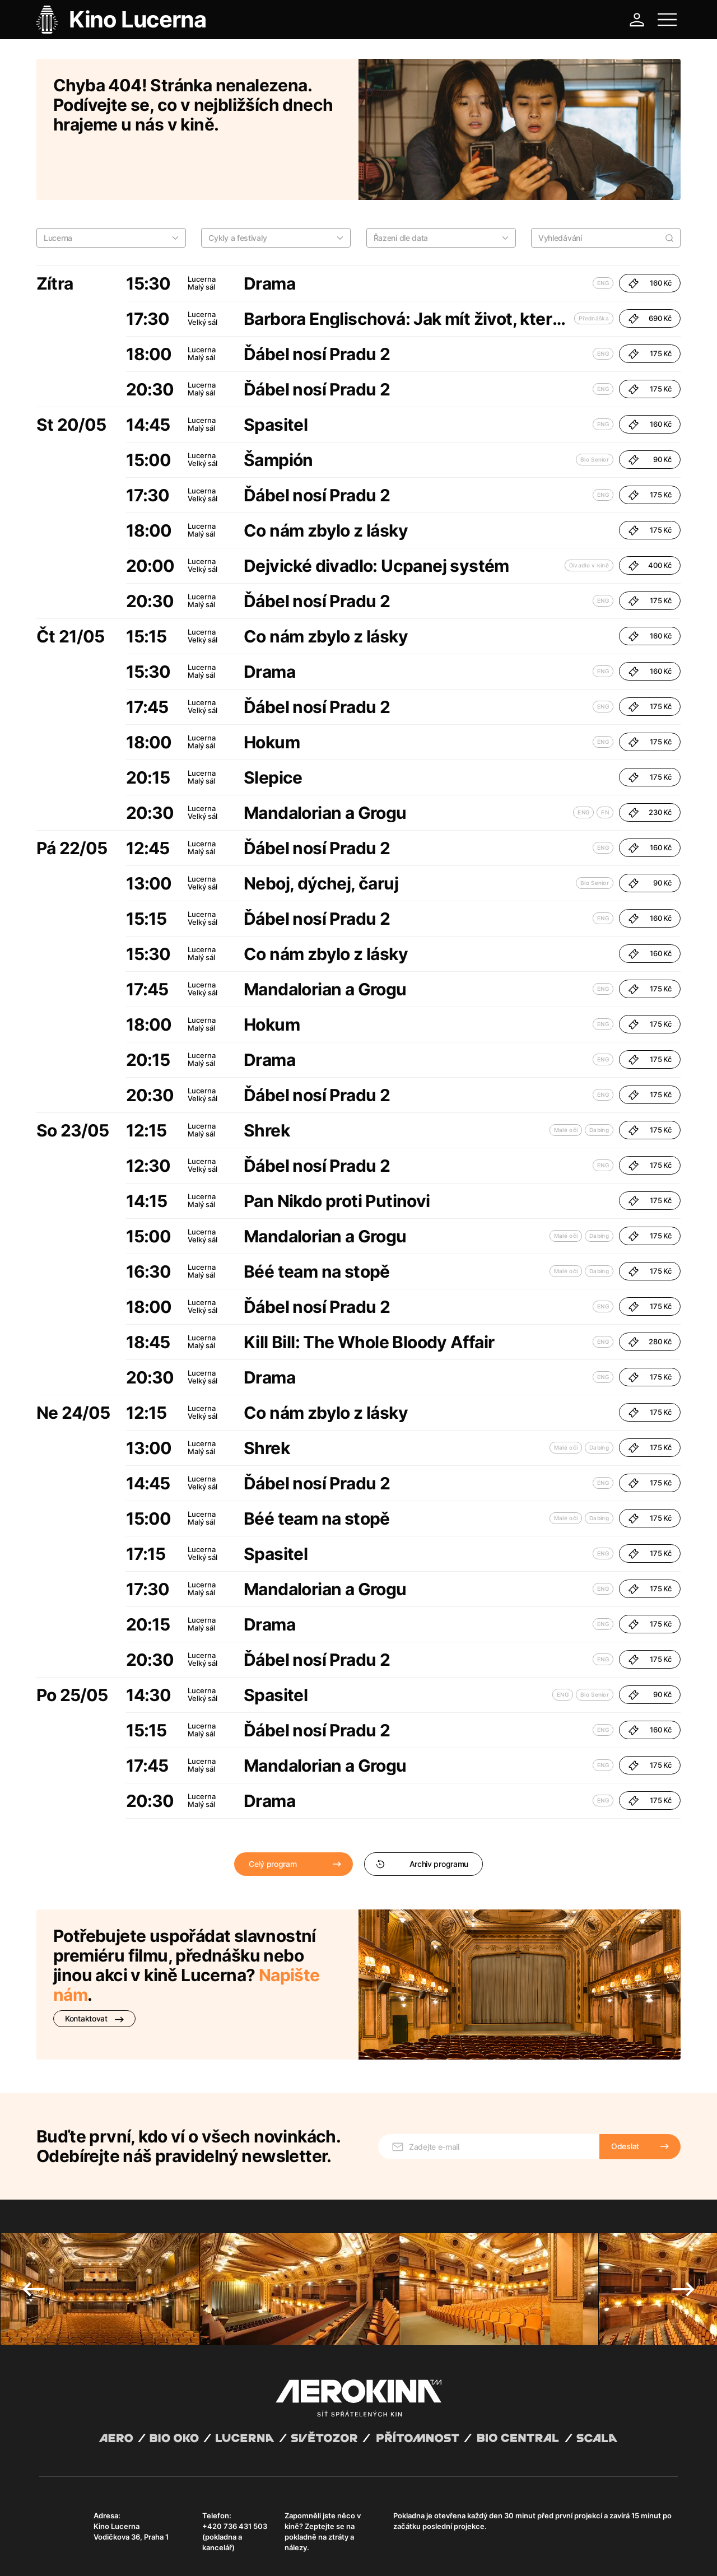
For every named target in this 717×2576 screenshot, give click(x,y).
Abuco (80, 2544)
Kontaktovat (94, 1969)
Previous (33, 2225)
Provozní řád (271, 2554)
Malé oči (566, 1081)
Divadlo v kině (589, 516)
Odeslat (625, 2081)
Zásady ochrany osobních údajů (195, 2554)
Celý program (272, 1815)
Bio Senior (594, 410)
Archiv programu (422, 1815)
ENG (603, 234)
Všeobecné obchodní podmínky (89, 2554)
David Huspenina (147, 2544)
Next (683, 2225)
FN (605, 763)
